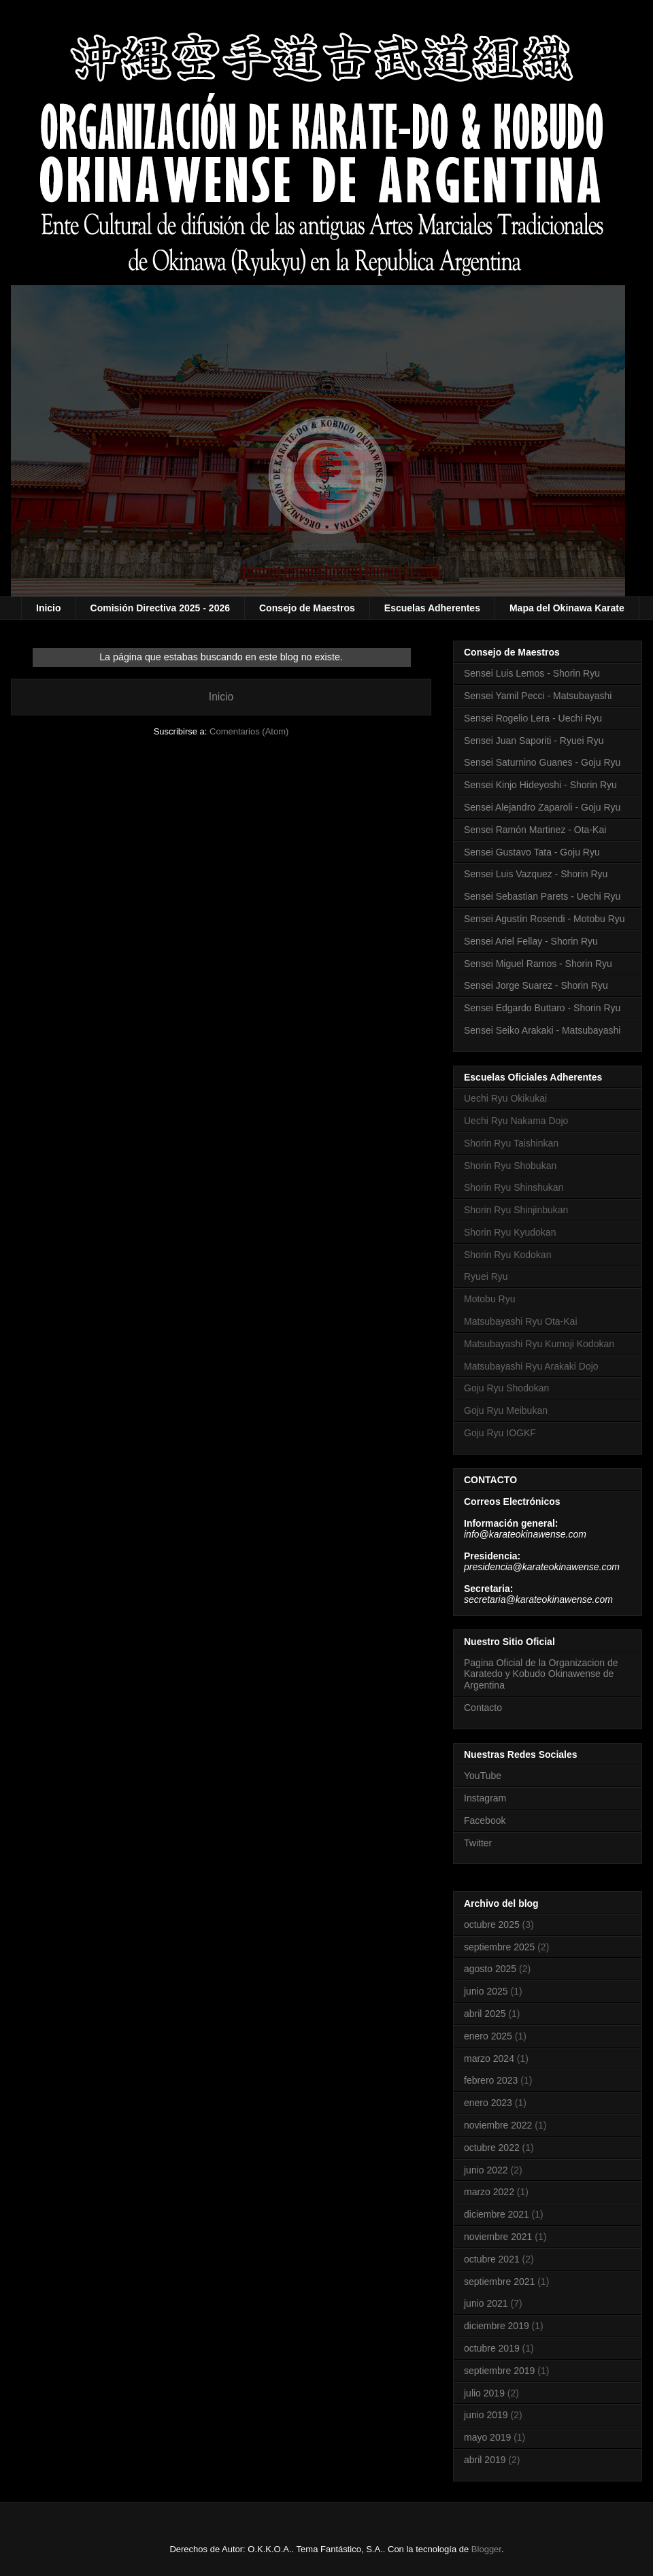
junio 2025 (486, 1991)
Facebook (484, 1820)
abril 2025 (485, 2013)
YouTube (482, 1775)
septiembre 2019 (499, 2370)
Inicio (48, 608)
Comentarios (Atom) (249, 731)
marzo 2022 (489, 2191)
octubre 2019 (492, 2348)
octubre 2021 (492, 2259)
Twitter (478, 1842)
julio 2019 (484, 2393)
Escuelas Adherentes (432, 608)
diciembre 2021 (496, 2214)
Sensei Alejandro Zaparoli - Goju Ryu (542, 807)
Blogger (486, 2549)
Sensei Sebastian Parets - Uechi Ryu (542, 896)
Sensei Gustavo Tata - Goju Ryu (532, 852)
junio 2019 (486, 2414)
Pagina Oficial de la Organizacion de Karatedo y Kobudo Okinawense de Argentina (541, 1674)
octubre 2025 (492, 1924)
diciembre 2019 (496, 2325)
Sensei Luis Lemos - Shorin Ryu (532, 673)
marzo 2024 (489, 2058)
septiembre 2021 (499, 2281)
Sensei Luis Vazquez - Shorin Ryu (535, 873)
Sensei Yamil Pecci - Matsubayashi (538, 695)
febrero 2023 (491, 2080)
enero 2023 (488, 2102)
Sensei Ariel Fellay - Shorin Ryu (531, 941)
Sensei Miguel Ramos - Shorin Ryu (538, 963)
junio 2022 (486, 2170)
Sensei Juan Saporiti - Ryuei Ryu (533, 740)
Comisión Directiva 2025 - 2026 (160, 608)
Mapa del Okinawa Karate (566, 608)
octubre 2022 (492, 2147)
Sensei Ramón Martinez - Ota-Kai (535, 829)
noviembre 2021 (498, 2236)
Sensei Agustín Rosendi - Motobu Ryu (544, 918)
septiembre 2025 (499, 1947)
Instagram (485, 1798)
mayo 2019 (487, 2437)
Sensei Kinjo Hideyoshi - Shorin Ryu (540, 784)
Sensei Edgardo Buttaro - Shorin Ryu (542, 1007)
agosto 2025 (490, 1968)
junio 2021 (486, 2303)
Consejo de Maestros (307, 608)
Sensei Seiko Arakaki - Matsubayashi (542, 1030)
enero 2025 (488, 2036)
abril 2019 (485, 2459)
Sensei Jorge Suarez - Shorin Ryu (536, 985)
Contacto (483, 1707)
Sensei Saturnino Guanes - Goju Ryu (542, 762)
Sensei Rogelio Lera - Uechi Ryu (533, 718)
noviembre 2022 (498, 2125)
